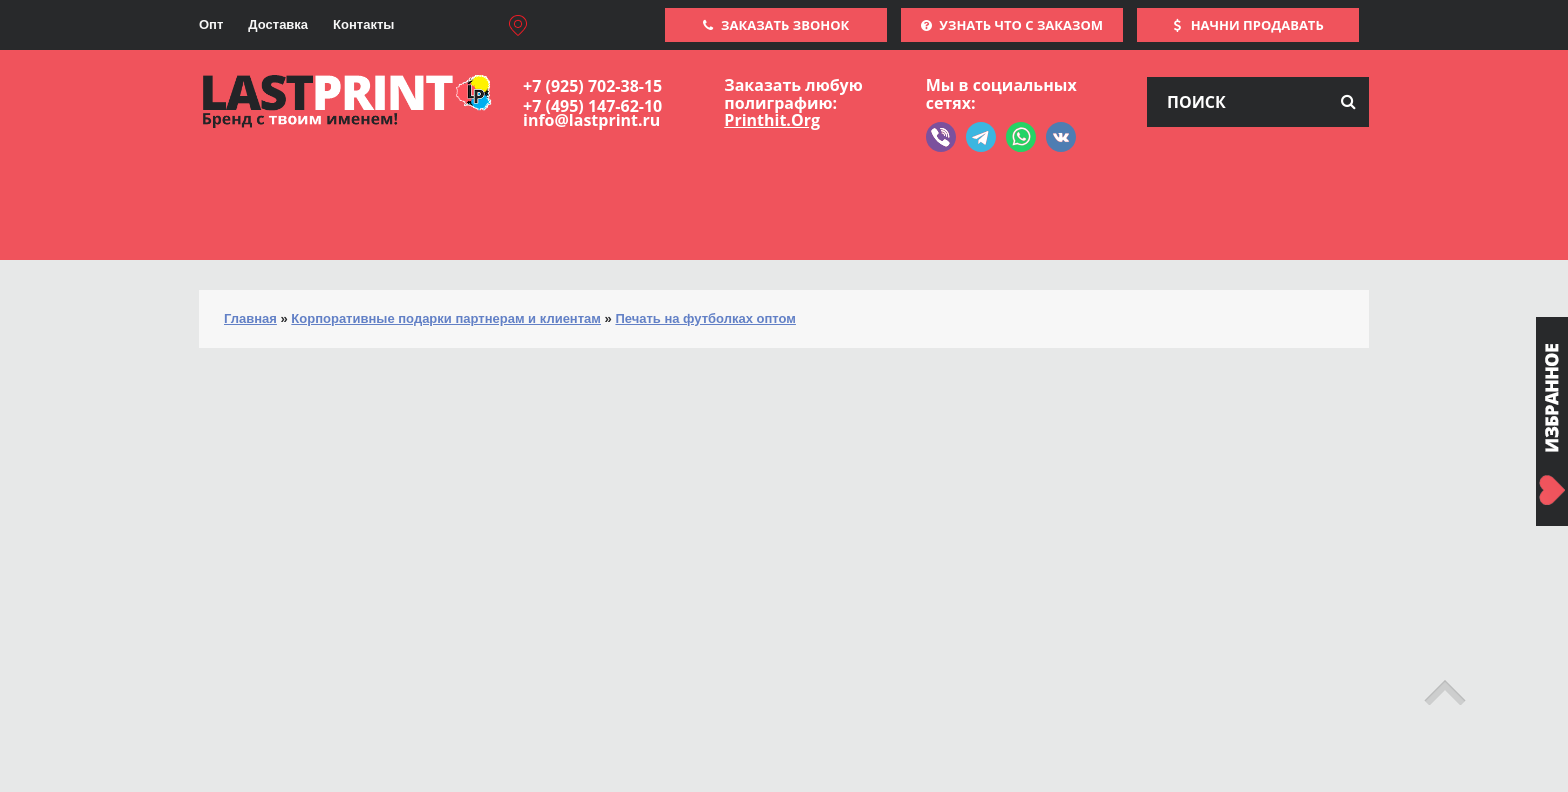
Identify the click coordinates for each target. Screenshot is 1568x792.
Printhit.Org (772, 120)
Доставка (278, 24)
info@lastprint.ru (591, 120)
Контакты (363, 24)
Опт (211, 24)
